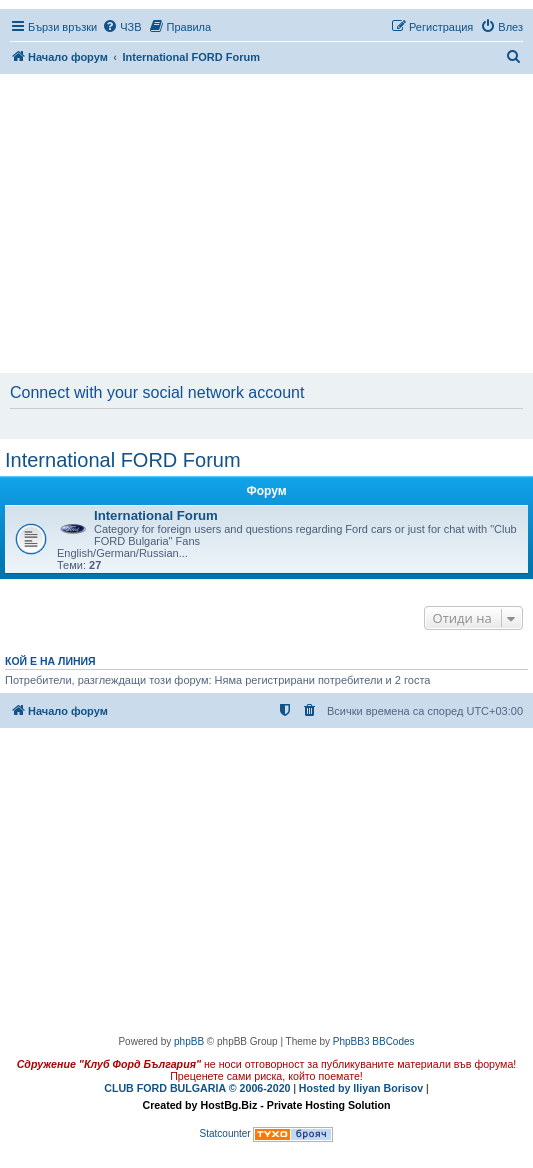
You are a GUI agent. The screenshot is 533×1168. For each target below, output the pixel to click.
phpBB (189, 1041)
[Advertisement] (269, 225)
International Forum (156, 515)
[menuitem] (121, 27)
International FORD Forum (123, 460)
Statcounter (225, 1133)
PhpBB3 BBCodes (374, 1041)
